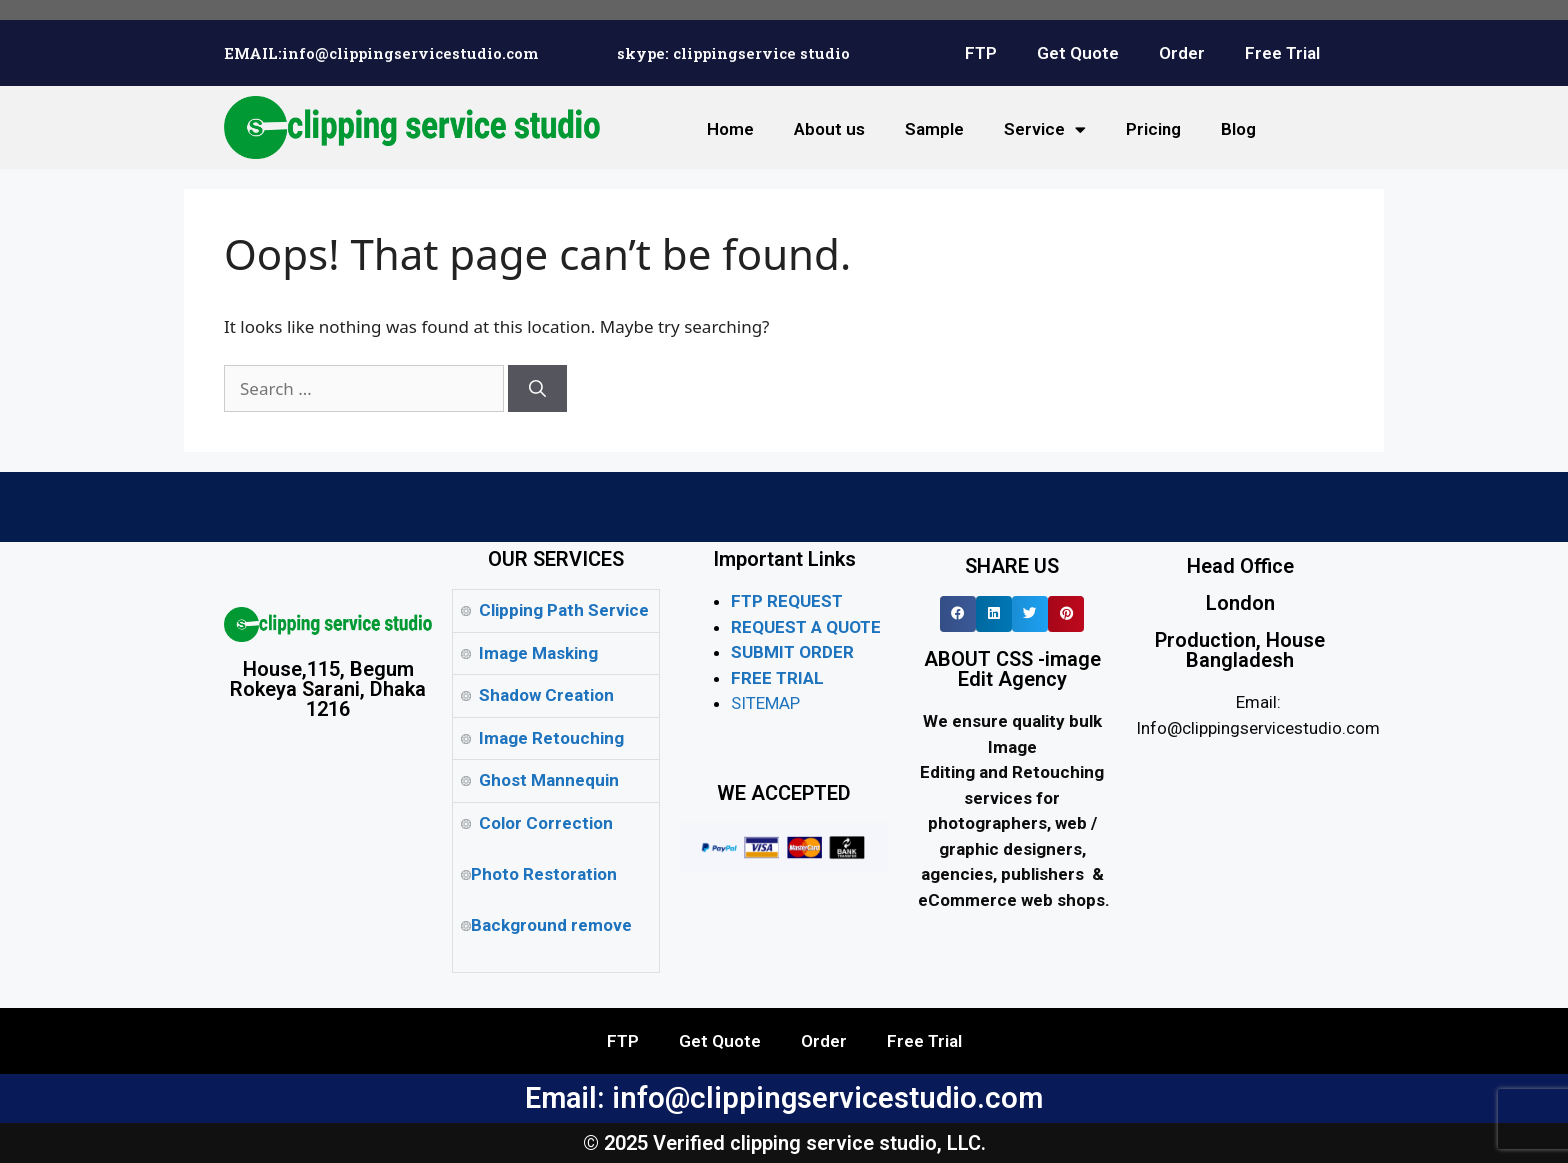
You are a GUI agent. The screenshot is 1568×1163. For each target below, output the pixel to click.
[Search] (537, 389)
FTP (981, 53)
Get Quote (1078, 53)
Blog (1238, 129)
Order (1182, 53)
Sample (934, 129)
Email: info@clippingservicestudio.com (784, 1098)
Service (1045, 129)
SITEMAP (765, 703)
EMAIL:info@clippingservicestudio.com (381, 53)
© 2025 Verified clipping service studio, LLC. (784, 1143)
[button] (958, 614)
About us (829, 129)
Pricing (1153, 129)
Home (730, 129)
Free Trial (1282, 53)
